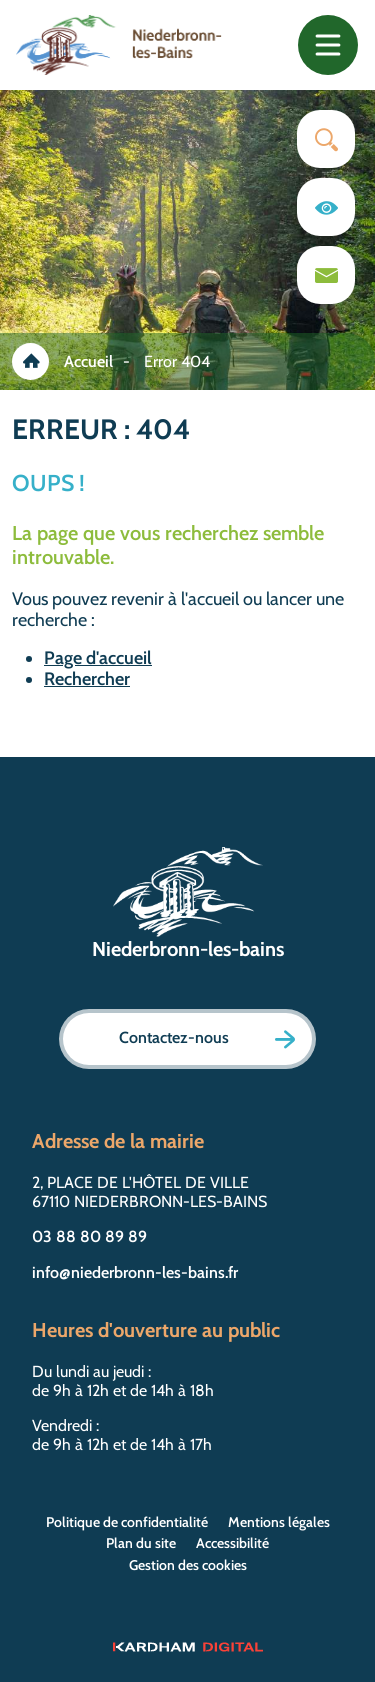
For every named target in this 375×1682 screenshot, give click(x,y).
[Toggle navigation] (328, 45)
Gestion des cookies (188, 1565)
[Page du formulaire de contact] (326, 275)
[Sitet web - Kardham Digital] (187, 1646)
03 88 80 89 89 (89, 1236)
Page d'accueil (98, 658)
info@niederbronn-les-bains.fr (135, 1272)
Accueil (88, 361)
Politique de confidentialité (127, 1522)
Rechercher (87, 679)
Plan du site (141, 1543)
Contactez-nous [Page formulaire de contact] (207, 1038)
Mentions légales (279, 1522)
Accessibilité (232, 1543)
